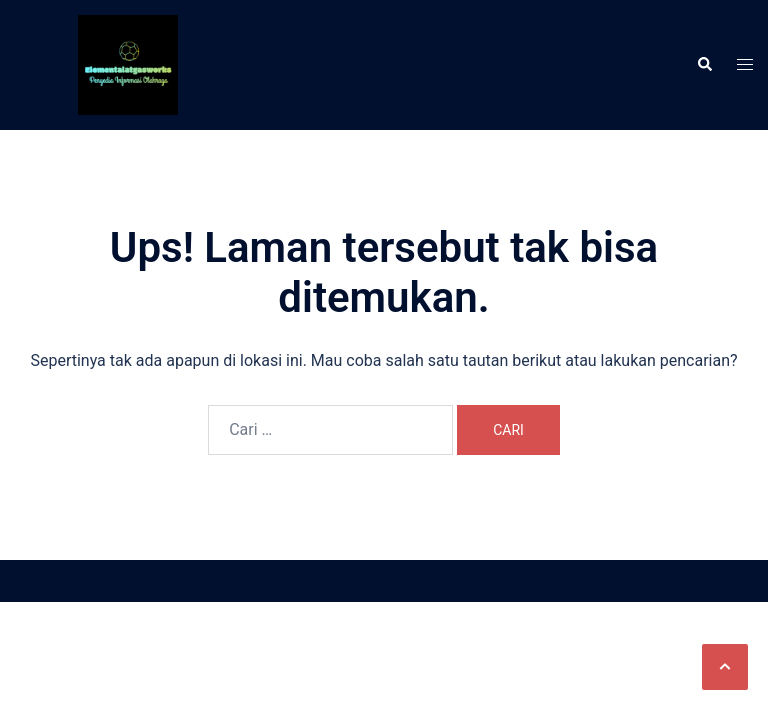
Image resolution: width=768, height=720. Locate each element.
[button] (725, 667)
